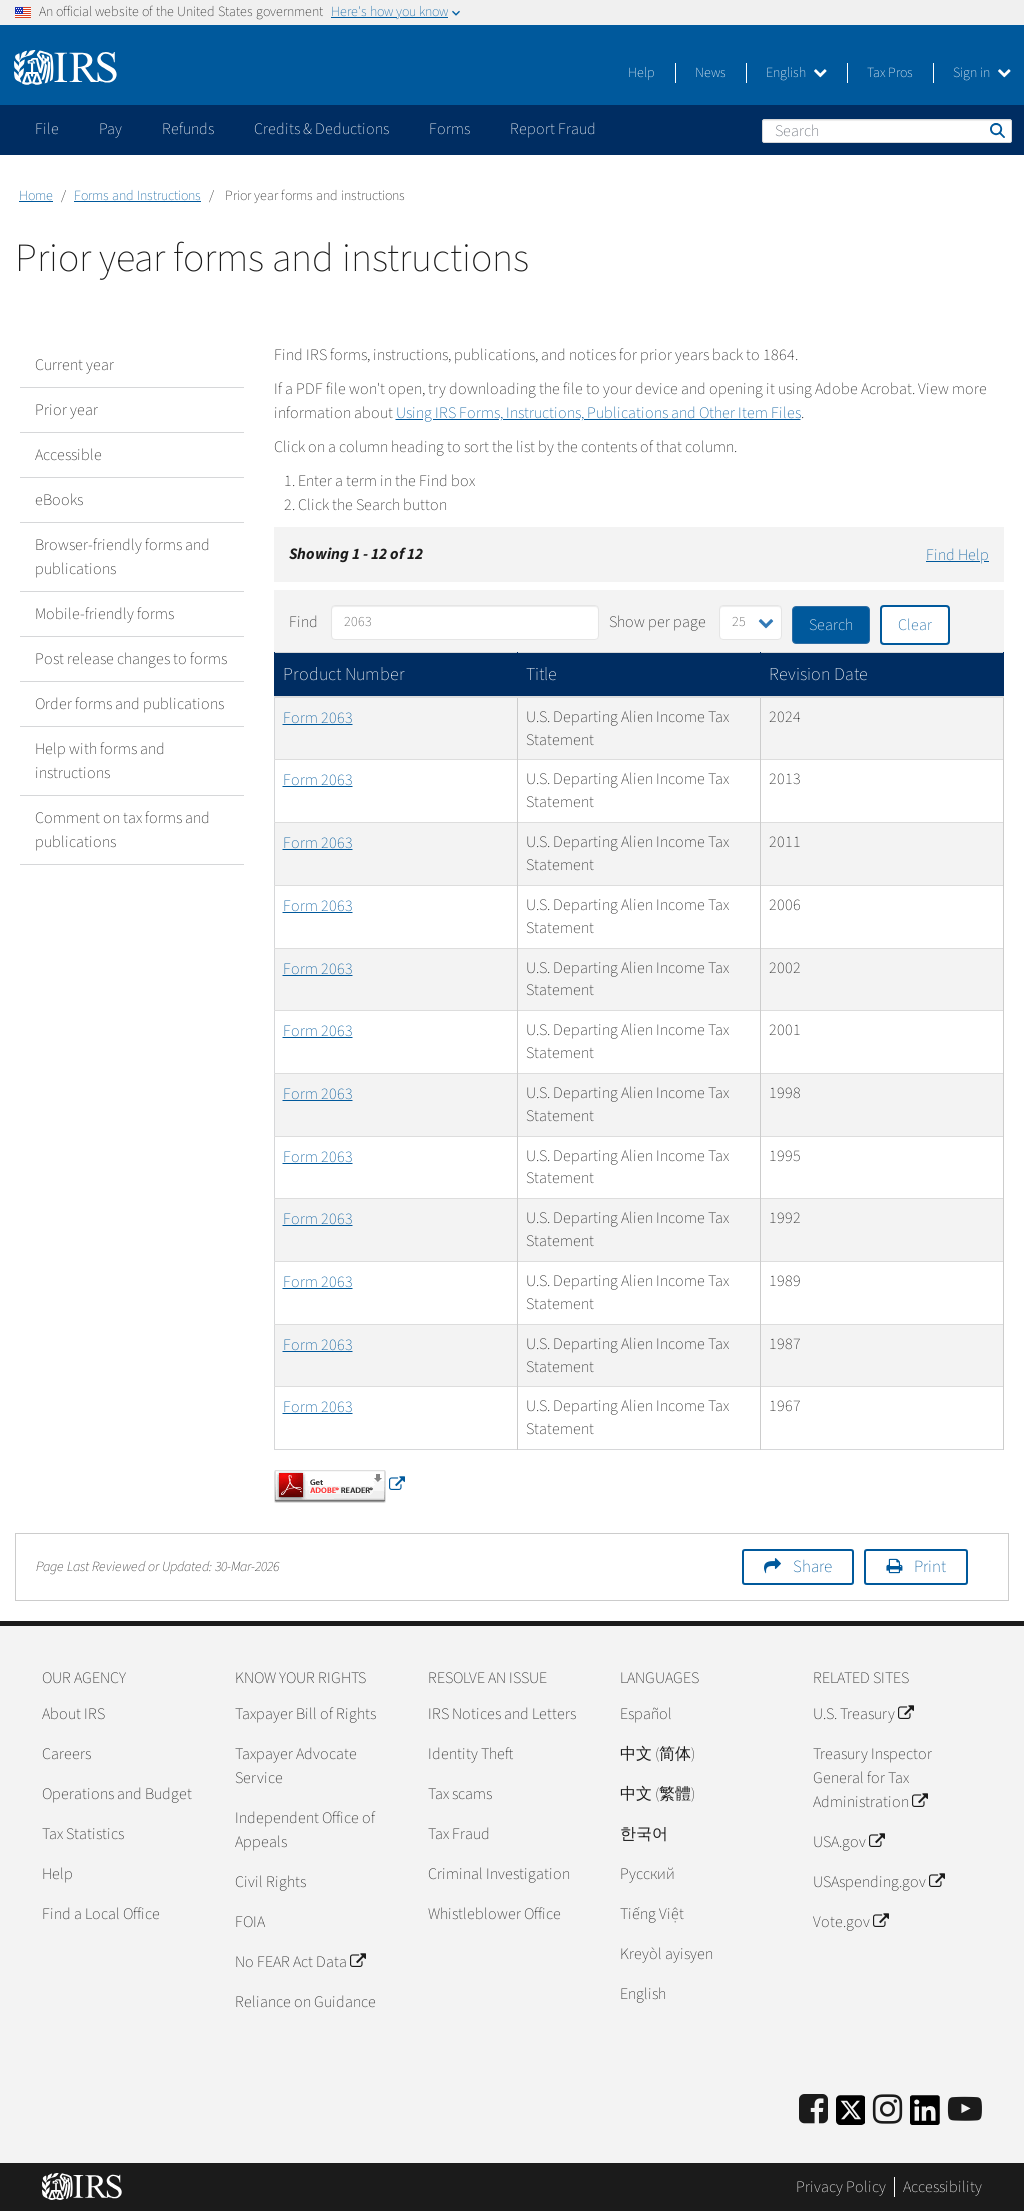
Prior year (66, 410)
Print (930, 1567)
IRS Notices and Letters (502, 1714)
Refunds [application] (188, 129)
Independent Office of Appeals (305, 1830)
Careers (66, 1754)
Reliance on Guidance (305, 2002)
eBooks (59, 500)
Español (646, 1714)
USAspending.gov (878, 1882)
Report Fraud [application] (553, 129)
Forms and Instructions (137, 196)
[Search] (887, 131)
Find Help (957, 555)
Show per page (657, 622)
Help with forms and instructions (100, 761)
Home (36, 196)
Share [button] (812, 1567)
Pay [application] (110, 129)
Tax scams (460, 1794)
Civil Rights (270, 1882)
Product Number (344, 674)
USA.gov (848, 1842)
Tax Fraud (459, 1834)
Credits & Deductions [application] (321, 129)
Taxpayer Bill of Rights (305, 1714)
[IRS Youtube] (965, 2110)
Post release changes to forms (131, 659)
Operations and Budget (117, 1794)
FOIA (250, 1922)
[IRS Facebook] (813, 2110)
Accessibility (942, 2187)
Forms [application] (449, 129)
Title (541, 674)
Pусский (647, 1874)
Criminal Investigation (499, 1874)
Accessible (68, 455)
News (710, 73)
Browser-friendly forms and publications (122, 557)
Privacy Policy (841, 2187)
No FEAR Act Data (300, 1962)
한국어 (644, 1834)
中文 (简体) (657, 1754)
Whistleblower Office (494, 1914)
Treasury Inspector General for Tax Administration (872, 1778)
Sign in (982, 73)
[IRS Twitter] (851, 2116)
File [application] (47, 129)
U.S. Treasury (863, 1714)
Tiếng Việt (652, 1914)
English (796, 73)
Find (303, 622)
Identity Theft (470, 1754)
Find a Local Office (101, 1914)
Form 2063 (318, 718)
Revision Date (818, 674)
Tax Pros (890, 73)
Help (641, 73)
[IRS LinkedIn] (925, 2116)
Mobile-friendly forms (104, 614)
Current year (74, 365)
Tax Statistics (83, 1834)
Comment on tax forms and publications (122, 830)
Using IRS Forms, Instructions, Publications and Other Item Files (598, 413)
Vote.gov (850, 1922)
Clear (915, 625)
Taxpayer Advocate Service (296, 1766)
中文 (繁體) (657, 1794)
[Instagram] (887, 2110)
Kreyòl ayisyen (666, 1954)
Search (996, 130)
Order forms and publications (129, 704)
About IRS (73, 1714)
